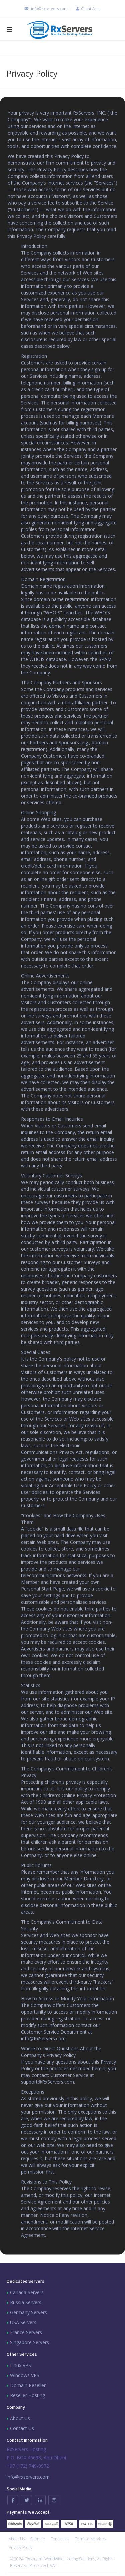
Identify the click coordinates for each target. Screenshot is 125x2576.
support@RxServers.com (47, 2082)
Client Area (87, 8)
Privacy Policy (20, 2547)
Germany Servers (28, 2312)
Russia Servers (25, 2302)
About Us (20, 2418)
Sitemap (37, 2539)
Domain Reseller (28, 2385)
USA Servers (23, 2322)
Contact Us (22, 2428)
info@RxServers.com (43, 2038)
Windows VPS (24, 2375)
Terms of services (90, 2539)
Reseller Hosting (27, 2395)
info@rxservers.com (45, 8)
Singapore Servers (29, 2342)
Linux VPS (20, 2365)
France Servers (26, 2332)
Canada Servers (27, 2292)
